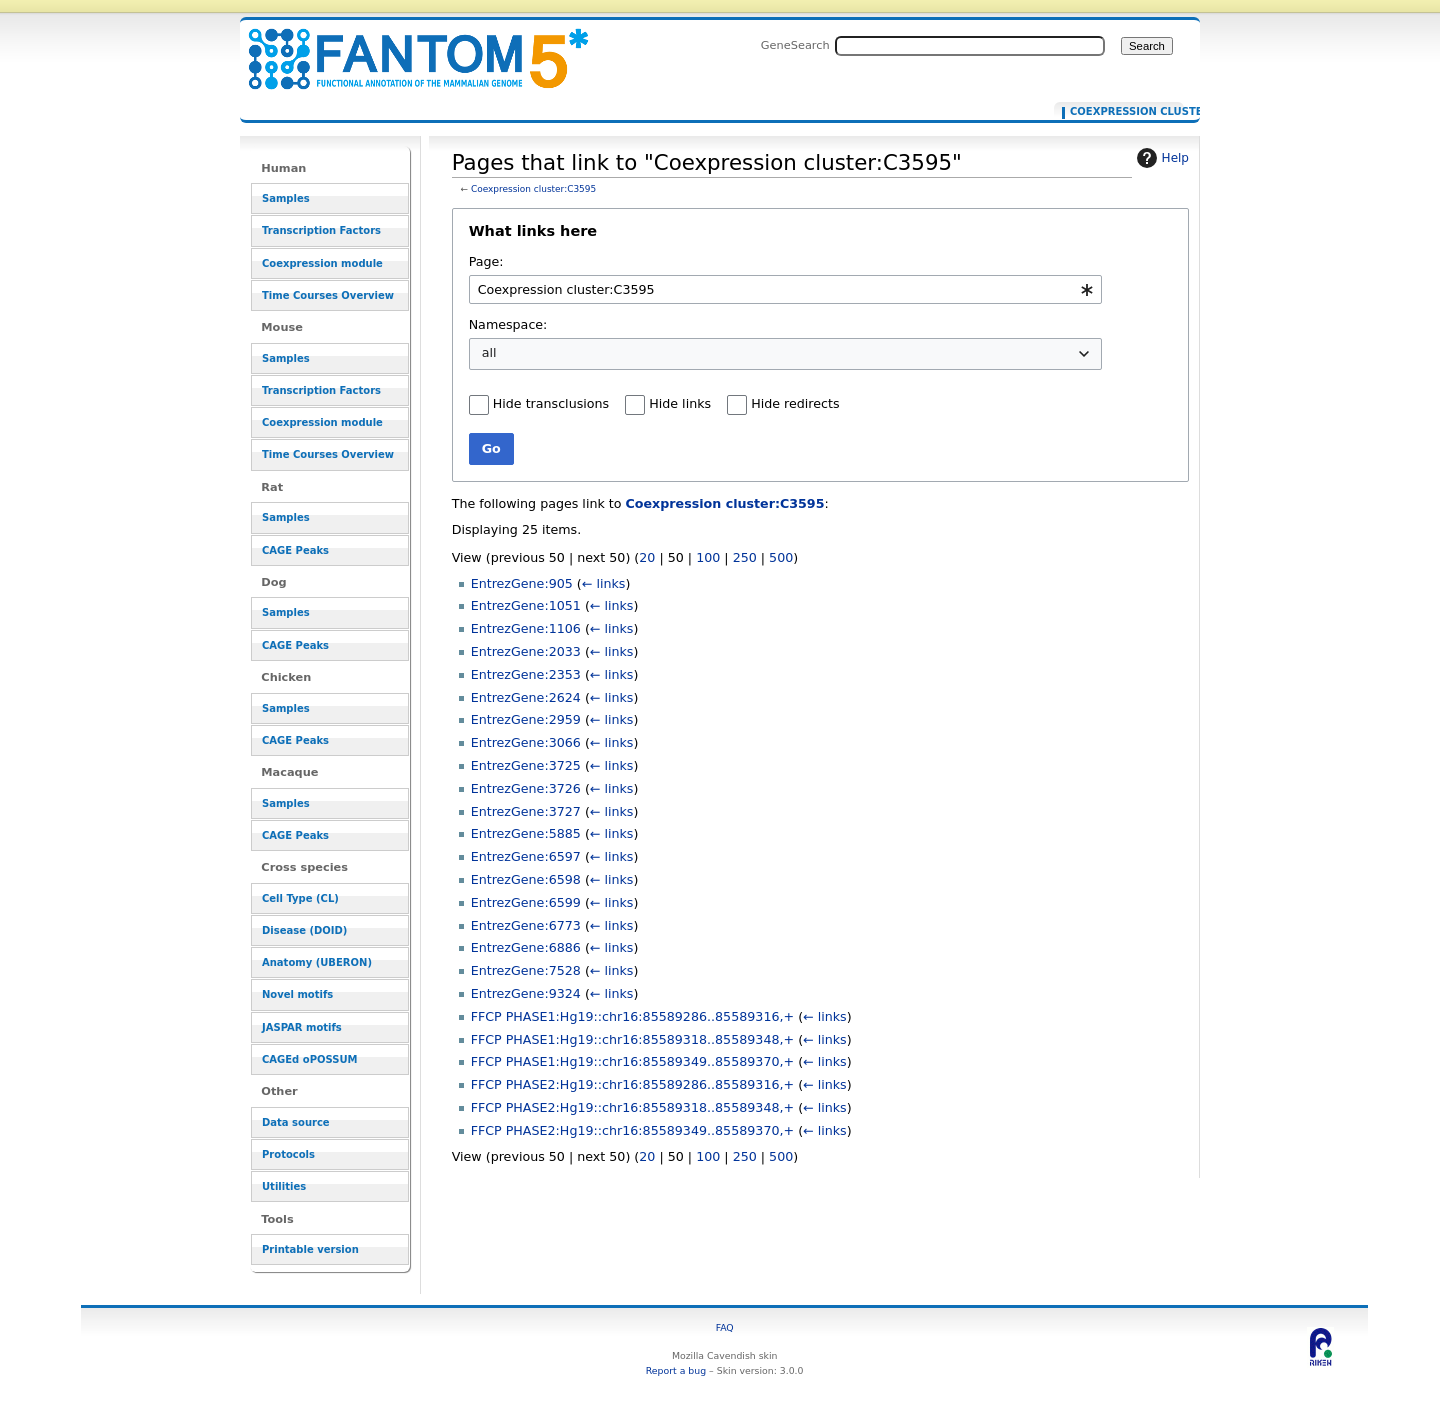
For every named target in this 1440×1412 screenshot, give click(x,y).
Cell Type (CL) (300, 898)
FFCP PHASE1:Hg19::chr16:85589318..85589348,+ (632, 1039)
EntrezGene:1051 (526, 605)
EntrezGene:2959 (526, 719)
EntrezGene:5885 (526, 833)
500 (781, 557)
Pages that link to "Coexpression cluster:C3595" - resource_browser (406, 47)
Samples (286, 198)
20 (647, 557)
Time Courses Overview (328, 295)
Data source (296, 1122)
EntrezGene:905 (522, 583)
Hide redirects (795, 403)
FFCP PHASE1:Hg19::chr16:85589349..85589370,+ (632, 1061)
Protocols (288, 1154)
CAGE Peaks (295, 550)
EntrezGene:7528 (526, 970)
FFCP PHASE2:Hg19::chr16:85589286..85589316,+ (632, 1084)
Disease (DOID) (304, 930)
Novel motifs (297, 994)
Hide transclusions (551, 403)
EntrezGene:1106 (526, 628)
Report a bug (676, 1370)
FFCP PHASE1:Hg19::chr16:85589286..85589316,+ (632, 1016)
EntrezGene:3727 (526, 811)
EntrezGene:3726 (526, 788)
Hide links (680, 403)
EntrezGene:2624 (526, 697)
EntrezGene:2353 (526, 674)
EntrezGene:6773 (526, 925)
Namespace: (508, 324)
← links (604, 583)
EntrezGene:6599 (526, 902)
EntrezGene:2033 (526, 651)
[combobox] (785, 289)
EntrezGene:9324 (526, 993)
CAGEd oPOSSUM (309, 1059)
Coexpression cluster (1122, 112)
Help (1160, 158)
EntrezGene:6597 (526, 856)
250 (745, 557)
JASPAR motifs (302, 1027)
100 (708, 557)
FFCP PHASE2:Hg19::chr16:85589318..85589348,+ (632, 1107)
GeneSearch (795, 45)
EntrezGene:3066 (526, 742)
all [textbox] (489, 352)
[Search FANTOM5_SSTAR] (970, 46)
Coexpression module (322, 263)
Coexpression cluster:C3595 (533, 189)
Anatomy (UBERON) (317, 962)
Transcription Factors (321, 230)
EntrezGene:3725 (526, 765)
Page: (486, 261)
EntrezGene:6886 (526, 947)
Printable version (310, 1249)
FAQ (725, 1327)
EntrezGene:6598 (526, 879)
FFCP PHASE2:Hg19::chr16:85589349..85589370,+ (632, 1130)
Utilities (284, 1186)
